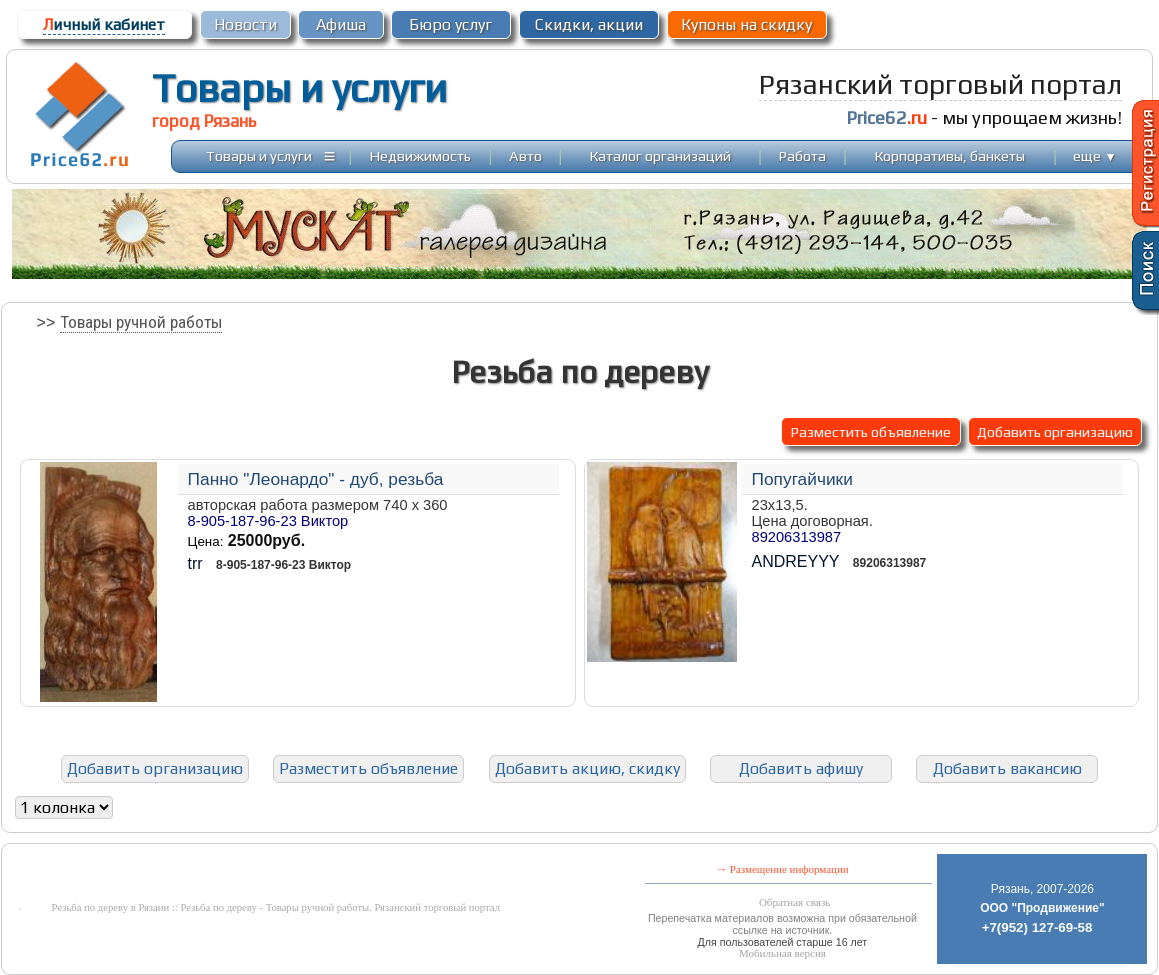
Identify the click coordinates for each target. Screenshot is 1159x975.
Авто (525, 155)
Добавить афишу (801, 768)
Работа (802, 155)
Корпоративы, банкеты (950, 155)
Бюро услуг (450, 24)
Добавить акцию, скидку (587, 768)
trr (195, 563)
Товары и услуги (299, 88)
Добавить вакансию (1007, 768)
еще (1094, 155)
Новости (245, 24)
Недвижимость (420, 155)
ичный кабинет (104, 24)
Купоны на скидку (746, 24)
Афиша (341, 24)
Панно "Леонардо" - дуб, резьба (316, 479)
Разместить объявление (871, 431)
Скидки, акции (589, 24)
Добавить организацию (1055, 431)
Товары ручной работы (141, 322)
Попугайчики (802, 479)
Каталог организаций (660, 155)
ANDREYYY (796, 561)
